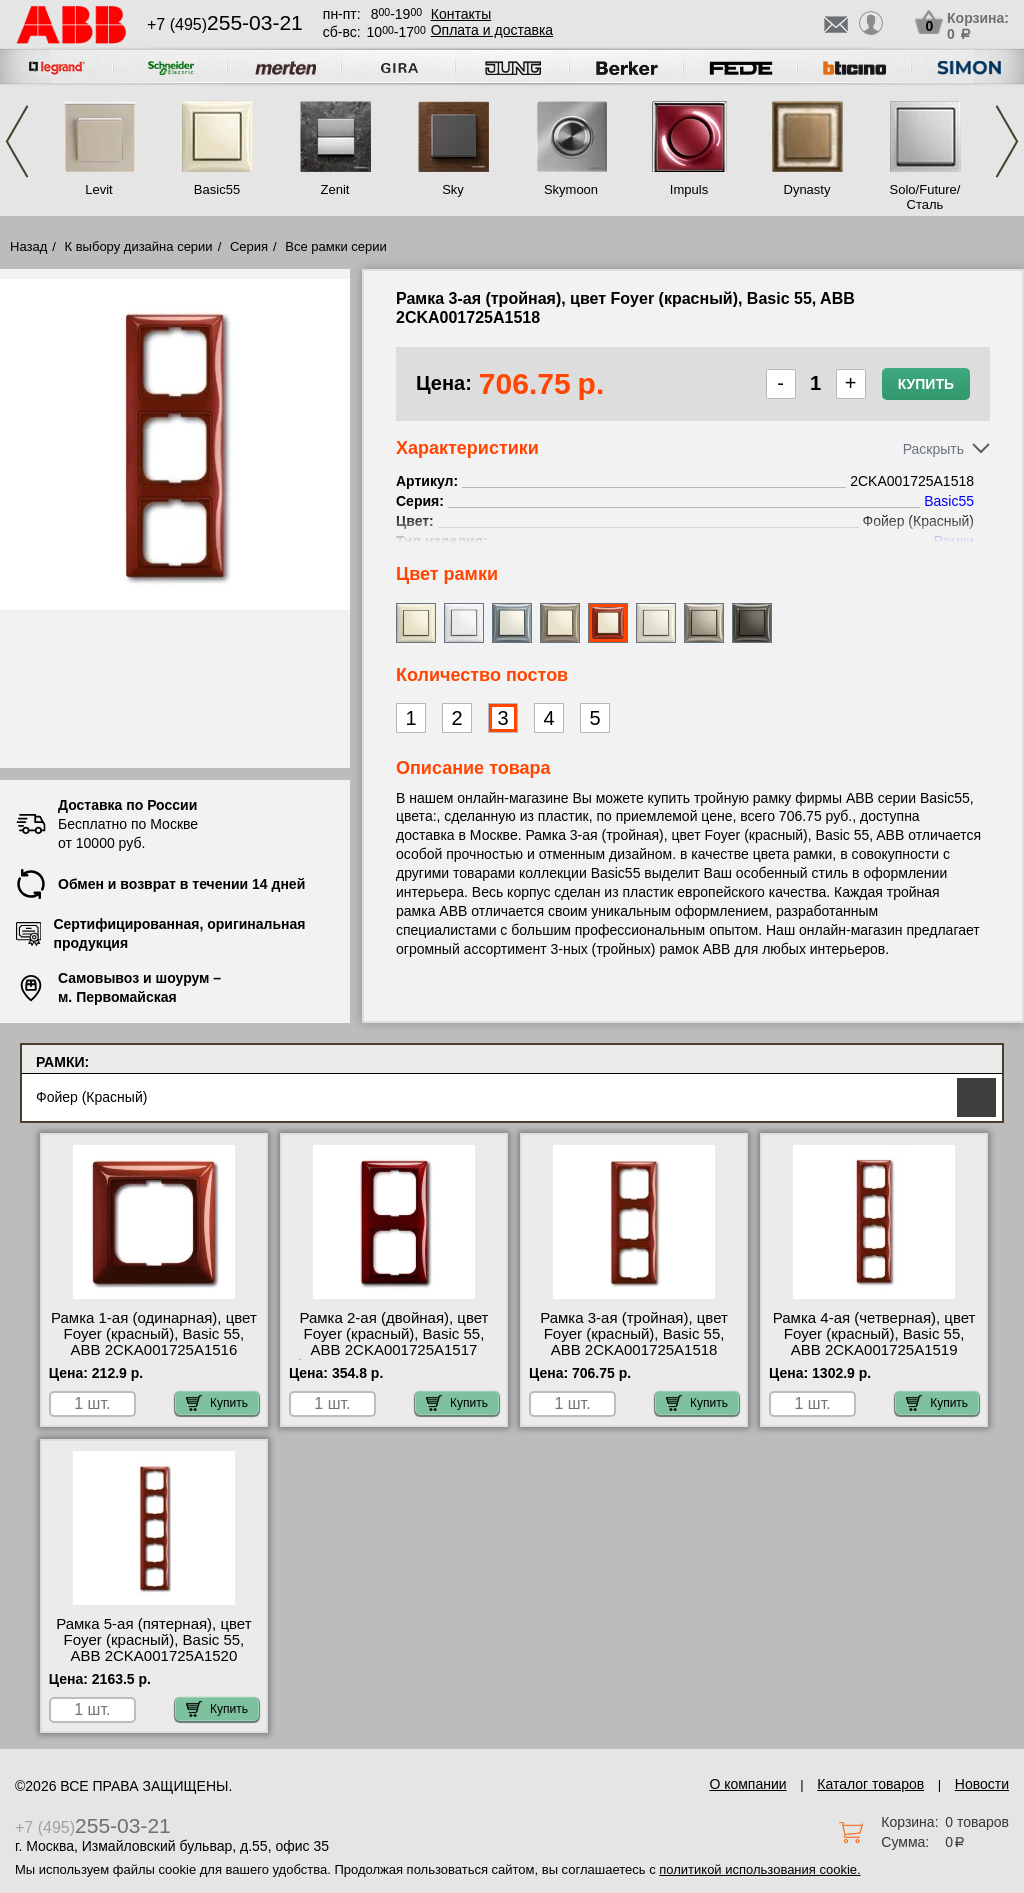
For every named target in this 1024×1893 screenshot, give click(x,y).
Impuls (689, 189)
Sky (453, 189)
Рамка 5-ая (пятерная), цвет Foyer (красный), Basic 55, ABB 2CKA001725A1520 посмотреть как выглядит (153, 1648)
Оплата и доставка (492, 30)
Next (1007, 141)
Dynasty (807, 189)
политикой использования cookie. (759, 1869)
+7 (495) (225, 24)
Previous (17, 141)
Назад (28, 246)
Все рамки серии (335, 246)
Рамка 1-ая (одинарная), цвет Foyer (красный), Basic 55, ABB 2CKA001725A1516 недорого (154, 1342)
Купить (926, 384)
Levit (98, 189)
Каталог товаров (870, 1784)
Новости (982, 1784)
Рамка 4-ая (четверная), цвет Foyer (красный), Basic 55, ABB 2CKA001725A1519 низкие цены (874, 1342)
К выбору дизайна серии (139, 246)
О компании (747, 1784)
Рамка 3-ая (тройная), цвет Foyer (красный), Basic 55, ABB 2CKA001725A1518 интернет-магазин (634, 1342)
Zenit (335, 189)
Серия (249, 246)
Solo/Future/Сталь (925, 197)
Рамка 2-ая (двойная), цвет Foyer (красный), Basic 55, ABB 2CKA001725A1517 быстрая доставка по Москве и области (394, 1350)
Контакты (461, 14)
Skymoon (571, 189)
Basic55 (217, 189)
